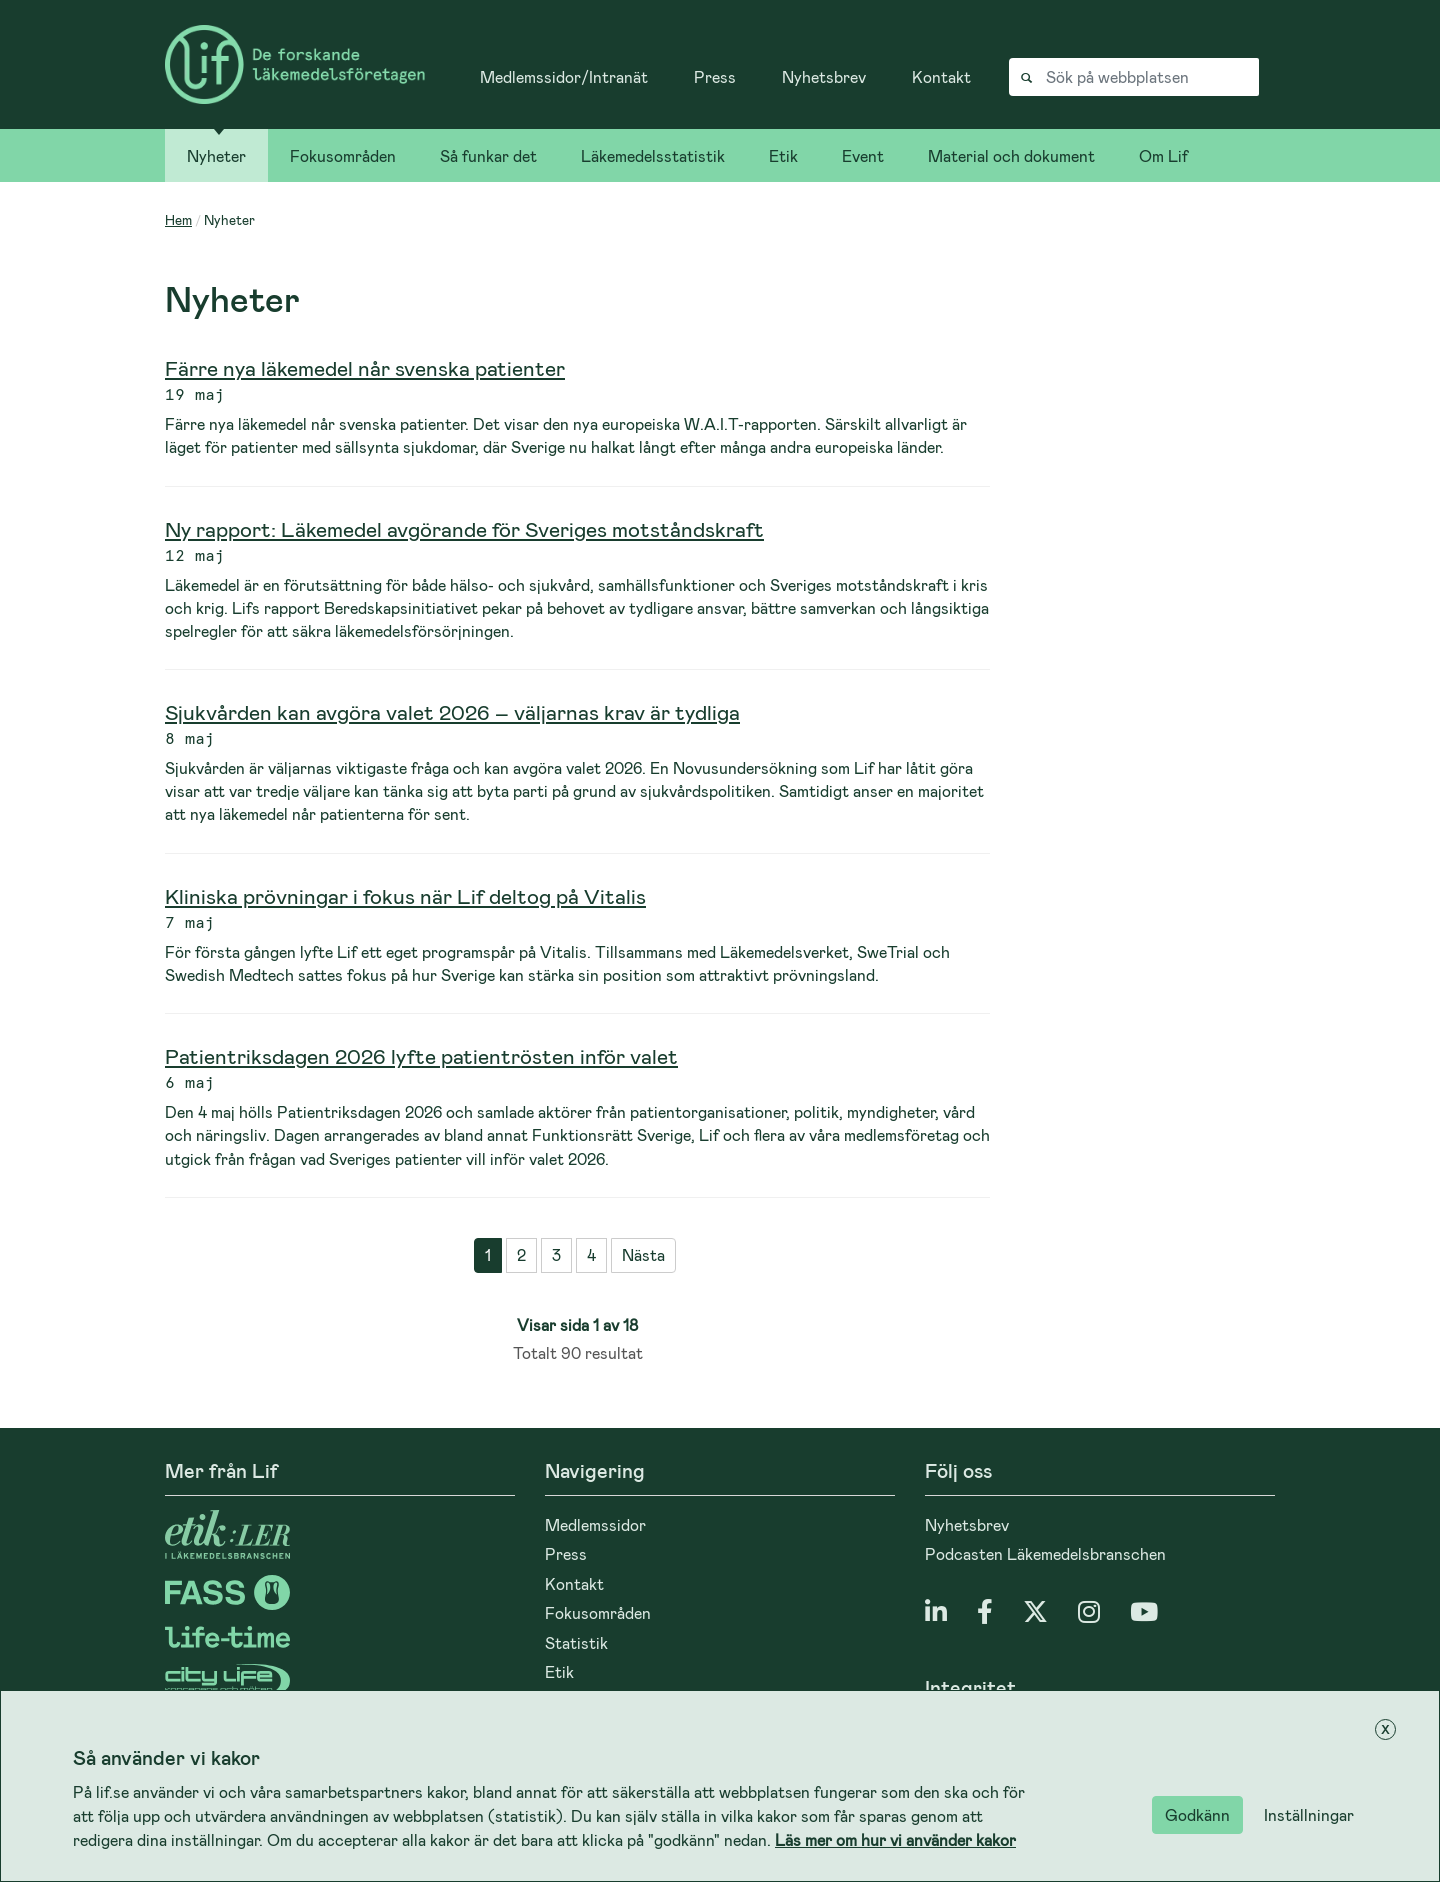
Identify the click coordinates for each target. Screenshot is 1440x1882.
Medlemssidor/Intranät (564, 76)
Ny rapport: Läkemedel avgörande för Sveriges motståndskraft (464, 528)
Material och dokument (1011, 155)
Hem (178, 219)
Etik (783, 155)
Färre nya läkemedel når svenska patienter (365, 367)
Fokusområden (343, 155)
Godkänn (1197, 1814)
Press (715, 76)
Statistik (576, 1642)
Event (863, 155)
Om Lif (1163, 155)
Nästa (643, 1254)
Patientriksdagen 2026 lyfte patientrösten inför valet (421, 1055)
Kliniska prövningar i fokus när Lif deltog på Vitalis (405, 895)
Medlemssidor (595, 1524)
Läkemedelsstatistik (653, 155)
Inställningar (1309, 1814)
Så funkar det (488, 155)
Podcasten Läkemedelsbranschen (1045, 1553)
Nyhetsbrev (824, 76)
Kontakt (941, 76)
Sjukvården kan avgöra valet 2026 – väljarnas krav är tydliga (452, 711)
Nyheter (216, 155)
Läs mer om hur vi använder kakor (895, 1839)
